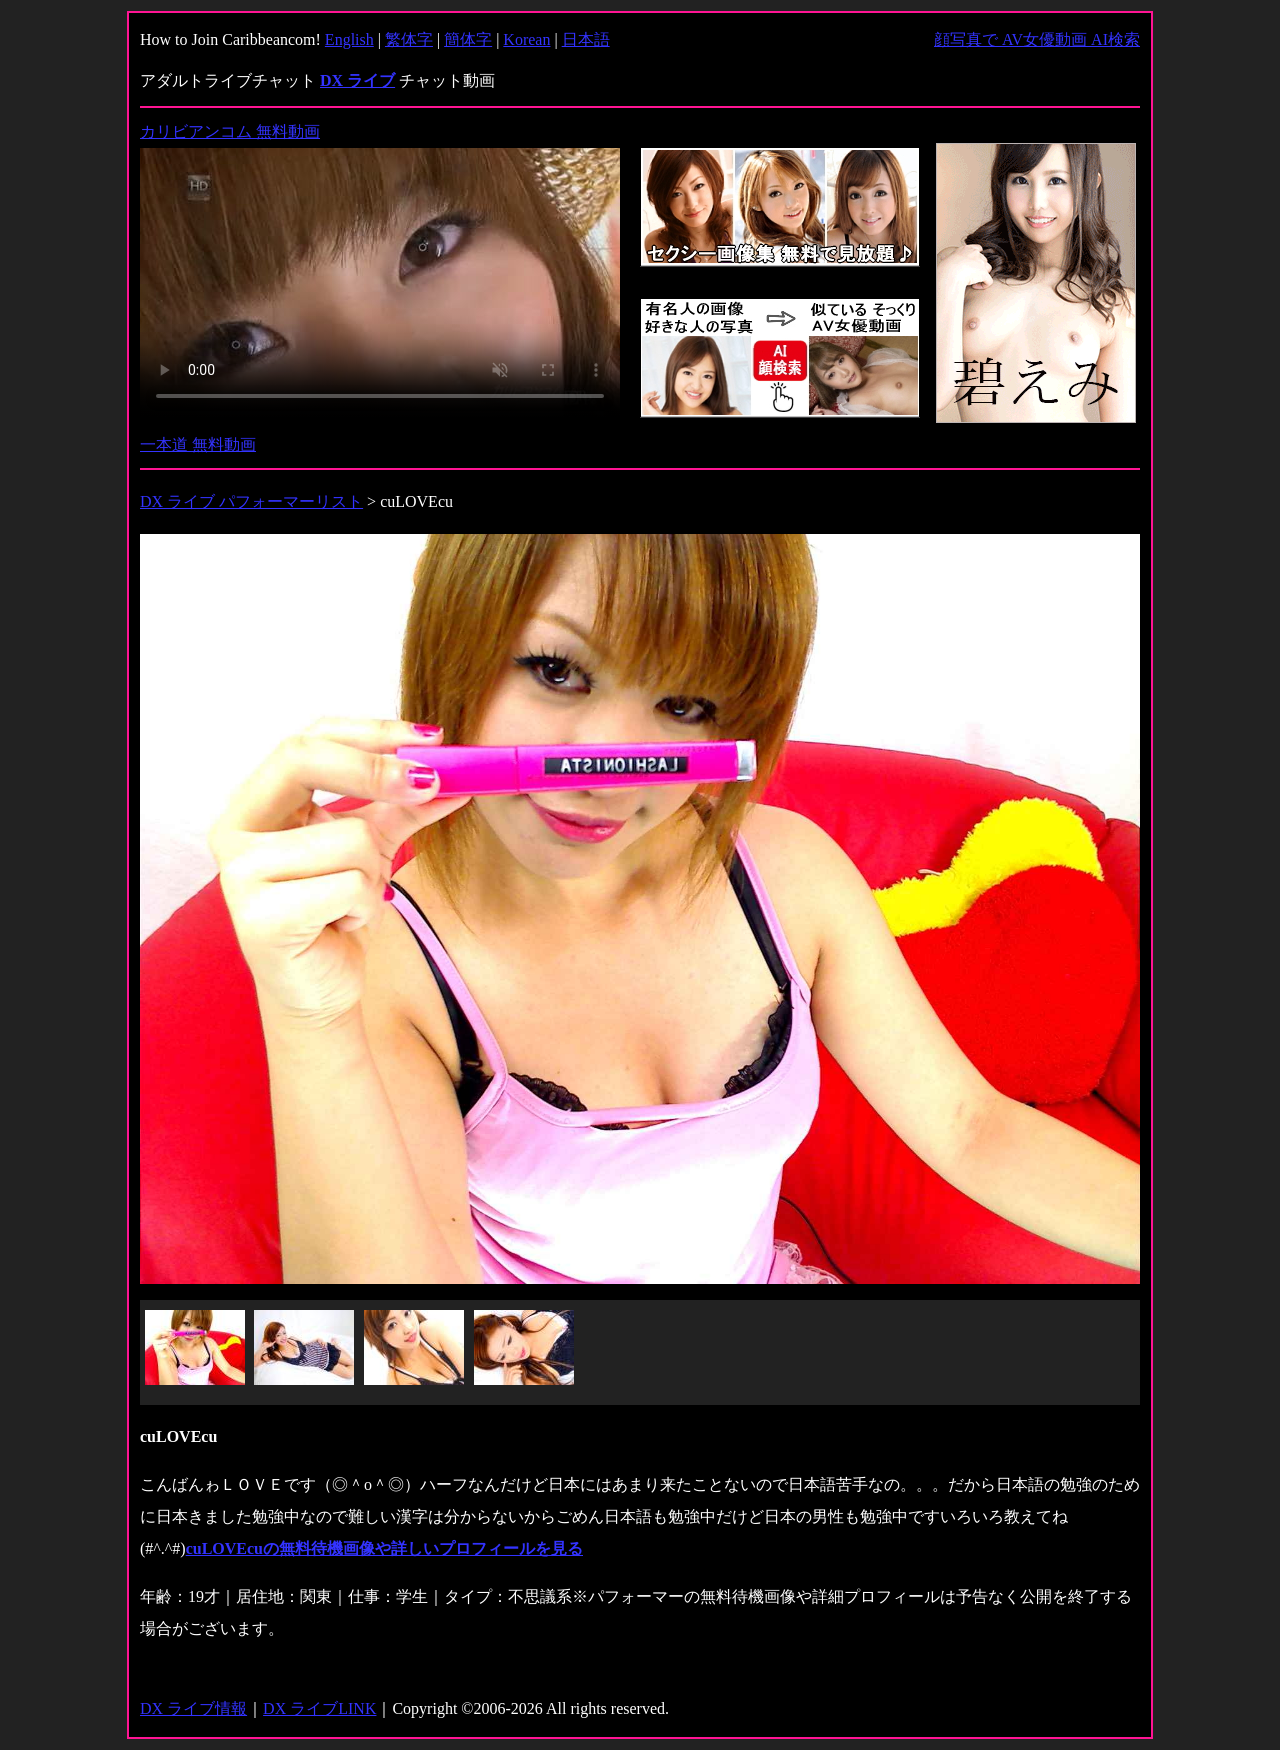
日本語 (586, 39)
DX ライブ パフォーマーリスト (251, 501)
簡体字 (468, 39)
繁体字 (409, 39)
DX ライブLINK (319, 1708)
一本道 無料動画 (198, 444)
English (349, 39)
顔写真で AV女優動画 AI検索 (1037, 39)
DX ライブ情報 (193, 1708)
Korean (526, 39)
